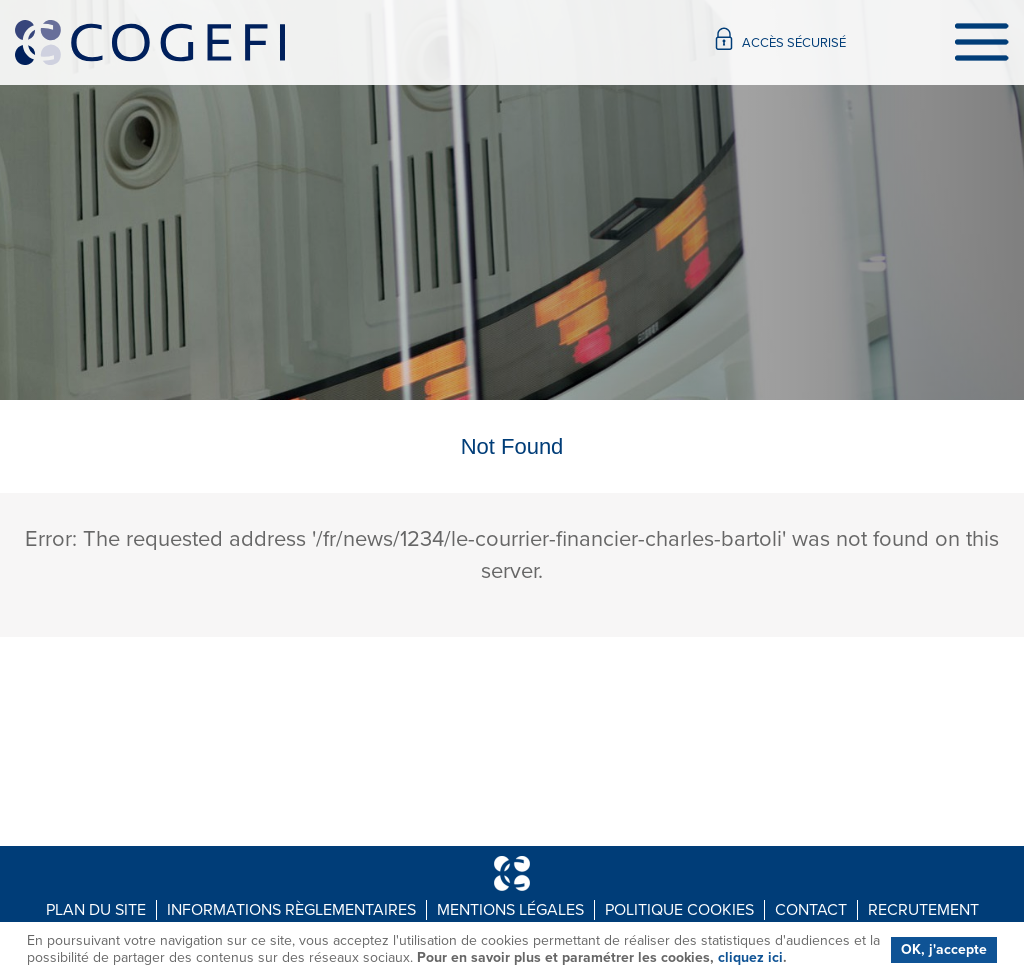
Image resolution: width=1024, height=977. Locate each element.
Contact (811, 910)
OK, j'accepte (944, 949)
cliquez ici (750, 957)
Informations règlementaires (291, 910)
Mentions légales (510, 910)
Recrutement (923, 910)
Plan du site (96, 910)
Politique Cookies (679, 910)
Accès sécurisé (781, 38)
